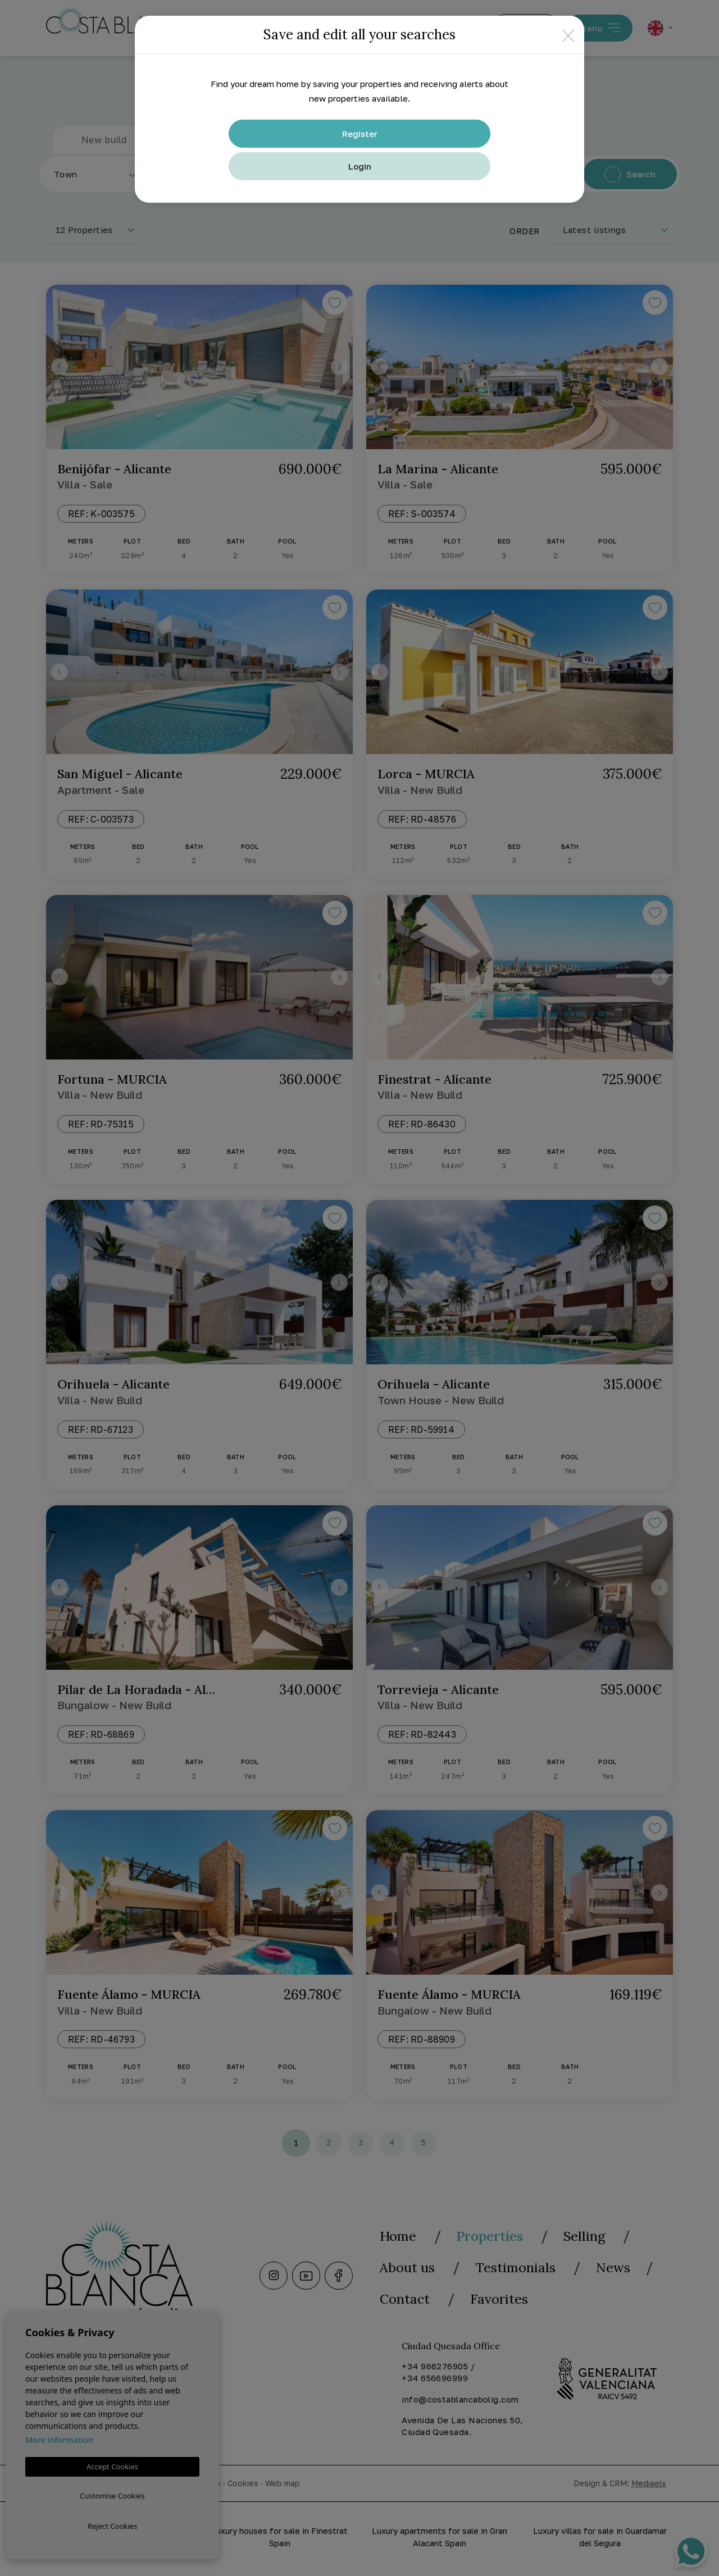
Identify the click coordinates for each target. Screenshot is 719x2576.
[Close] (568, 35)
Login (359, 166)
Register (359, 134)
